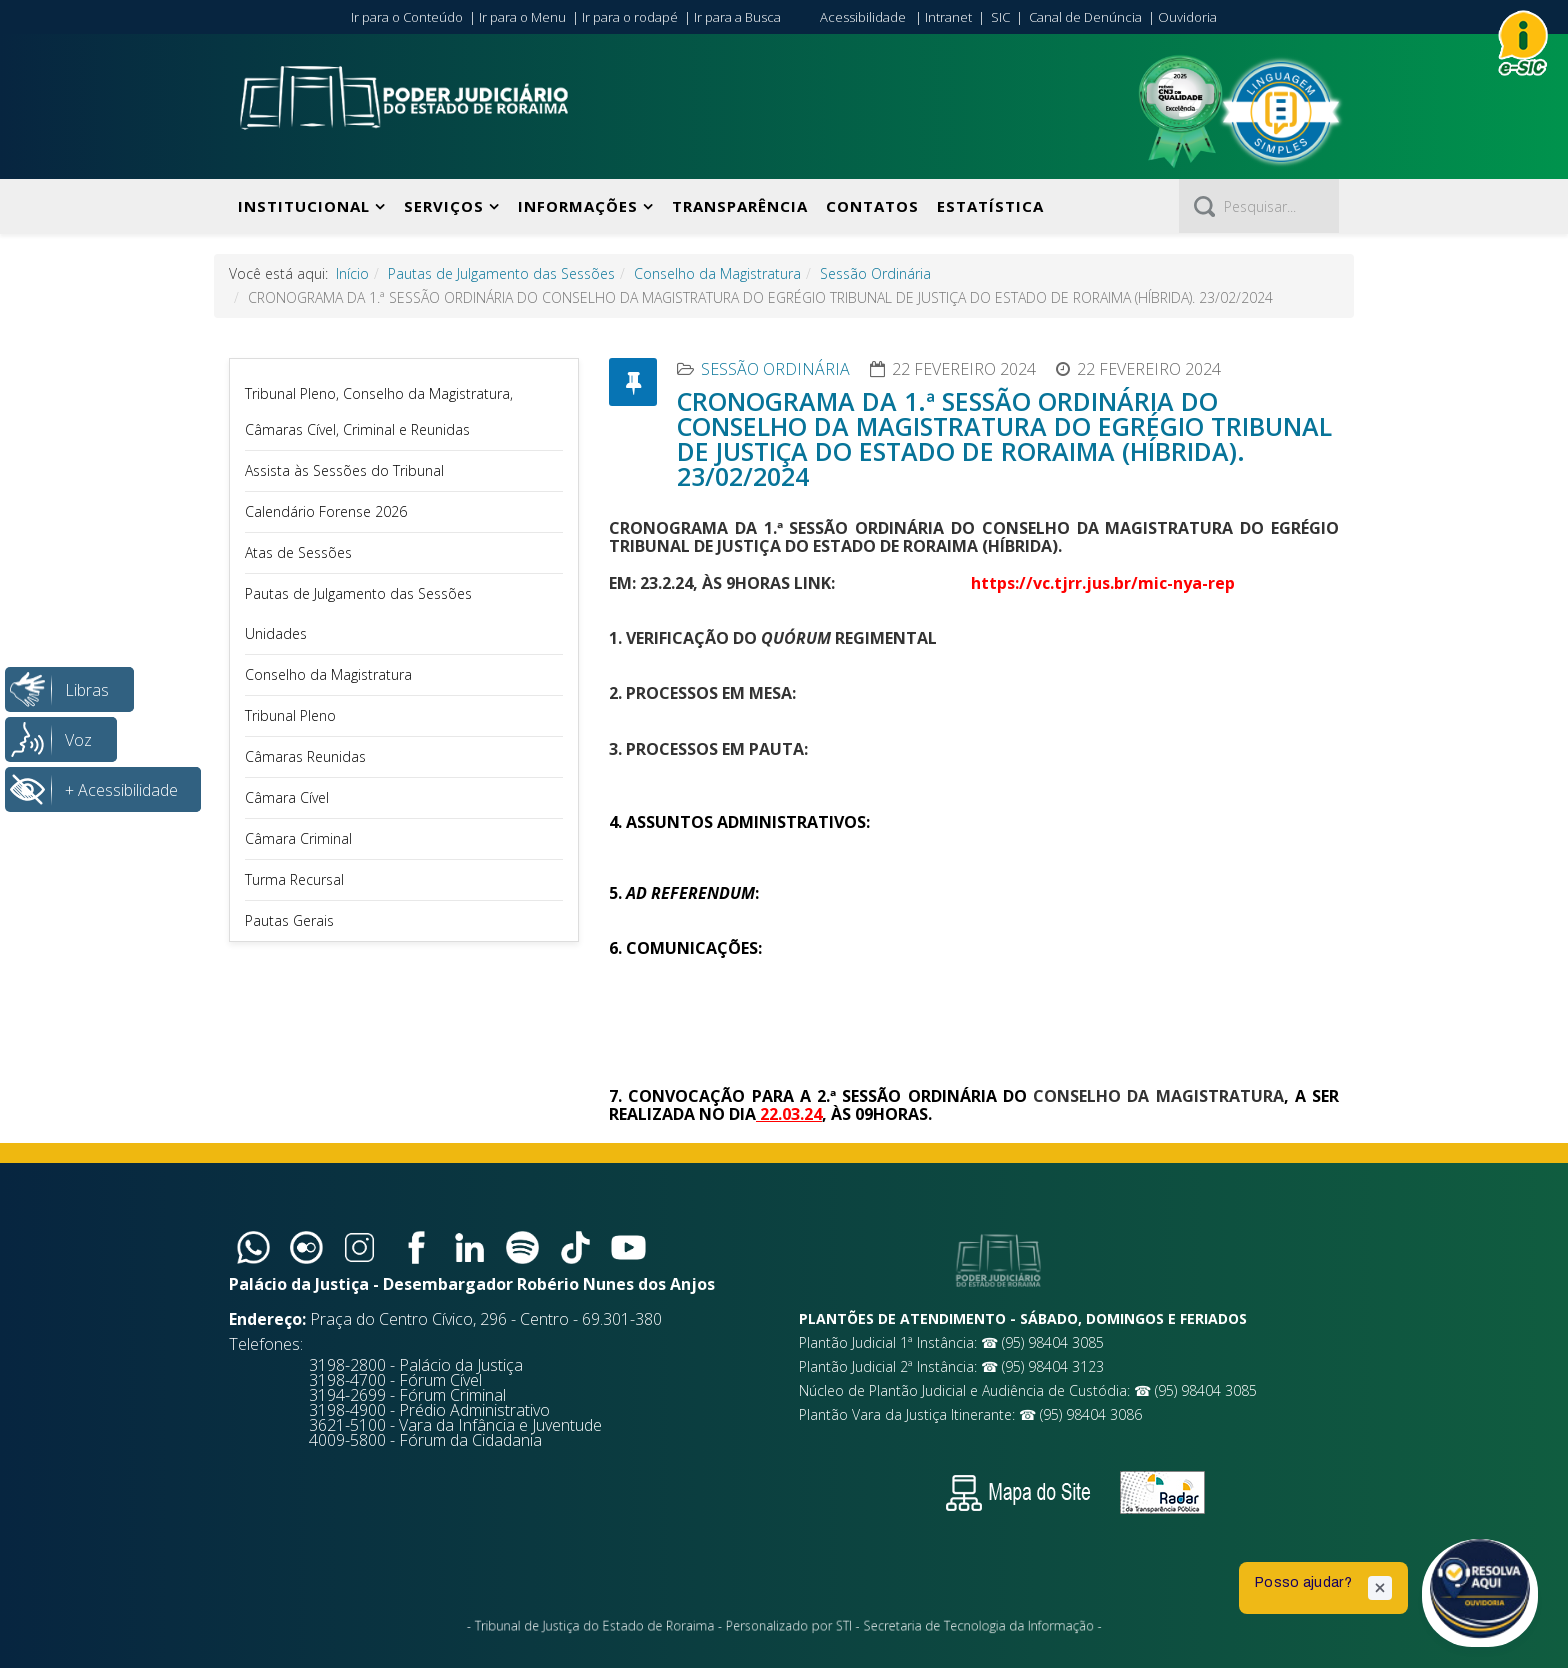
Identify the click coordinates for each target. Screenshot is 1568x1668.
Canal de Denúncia (1085, 17)
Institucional (304, 206)
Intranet (948, 17)
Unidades (276, 633)
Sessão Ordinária (875, 273)
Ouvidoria (1187, 17)
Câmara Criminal (298, 838)
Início (352, 273)
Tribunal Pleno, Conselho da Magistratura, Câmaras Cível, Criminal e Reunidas (379, 411)
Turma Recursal (294, 879)
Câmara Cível (287, 797)
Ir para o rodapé (630, 17)
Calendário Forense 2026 (326, 511)
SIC (1000, 17)
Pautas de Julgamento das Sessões (501, 273)
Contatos (872, 206)
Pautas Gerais (289, 920)
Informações (578, 206)
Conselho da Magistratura (717, 273)
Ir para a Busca (737, 17)
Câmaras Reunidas (305, 756)
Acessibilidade (863, 17)
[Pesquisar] (1259, 206)
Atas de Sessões (298, 552)
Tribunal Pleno (290, 715)
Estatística (990, 206)
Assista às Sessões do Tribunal (344, 470)
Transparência (740, 206)
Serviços (444, 206)
